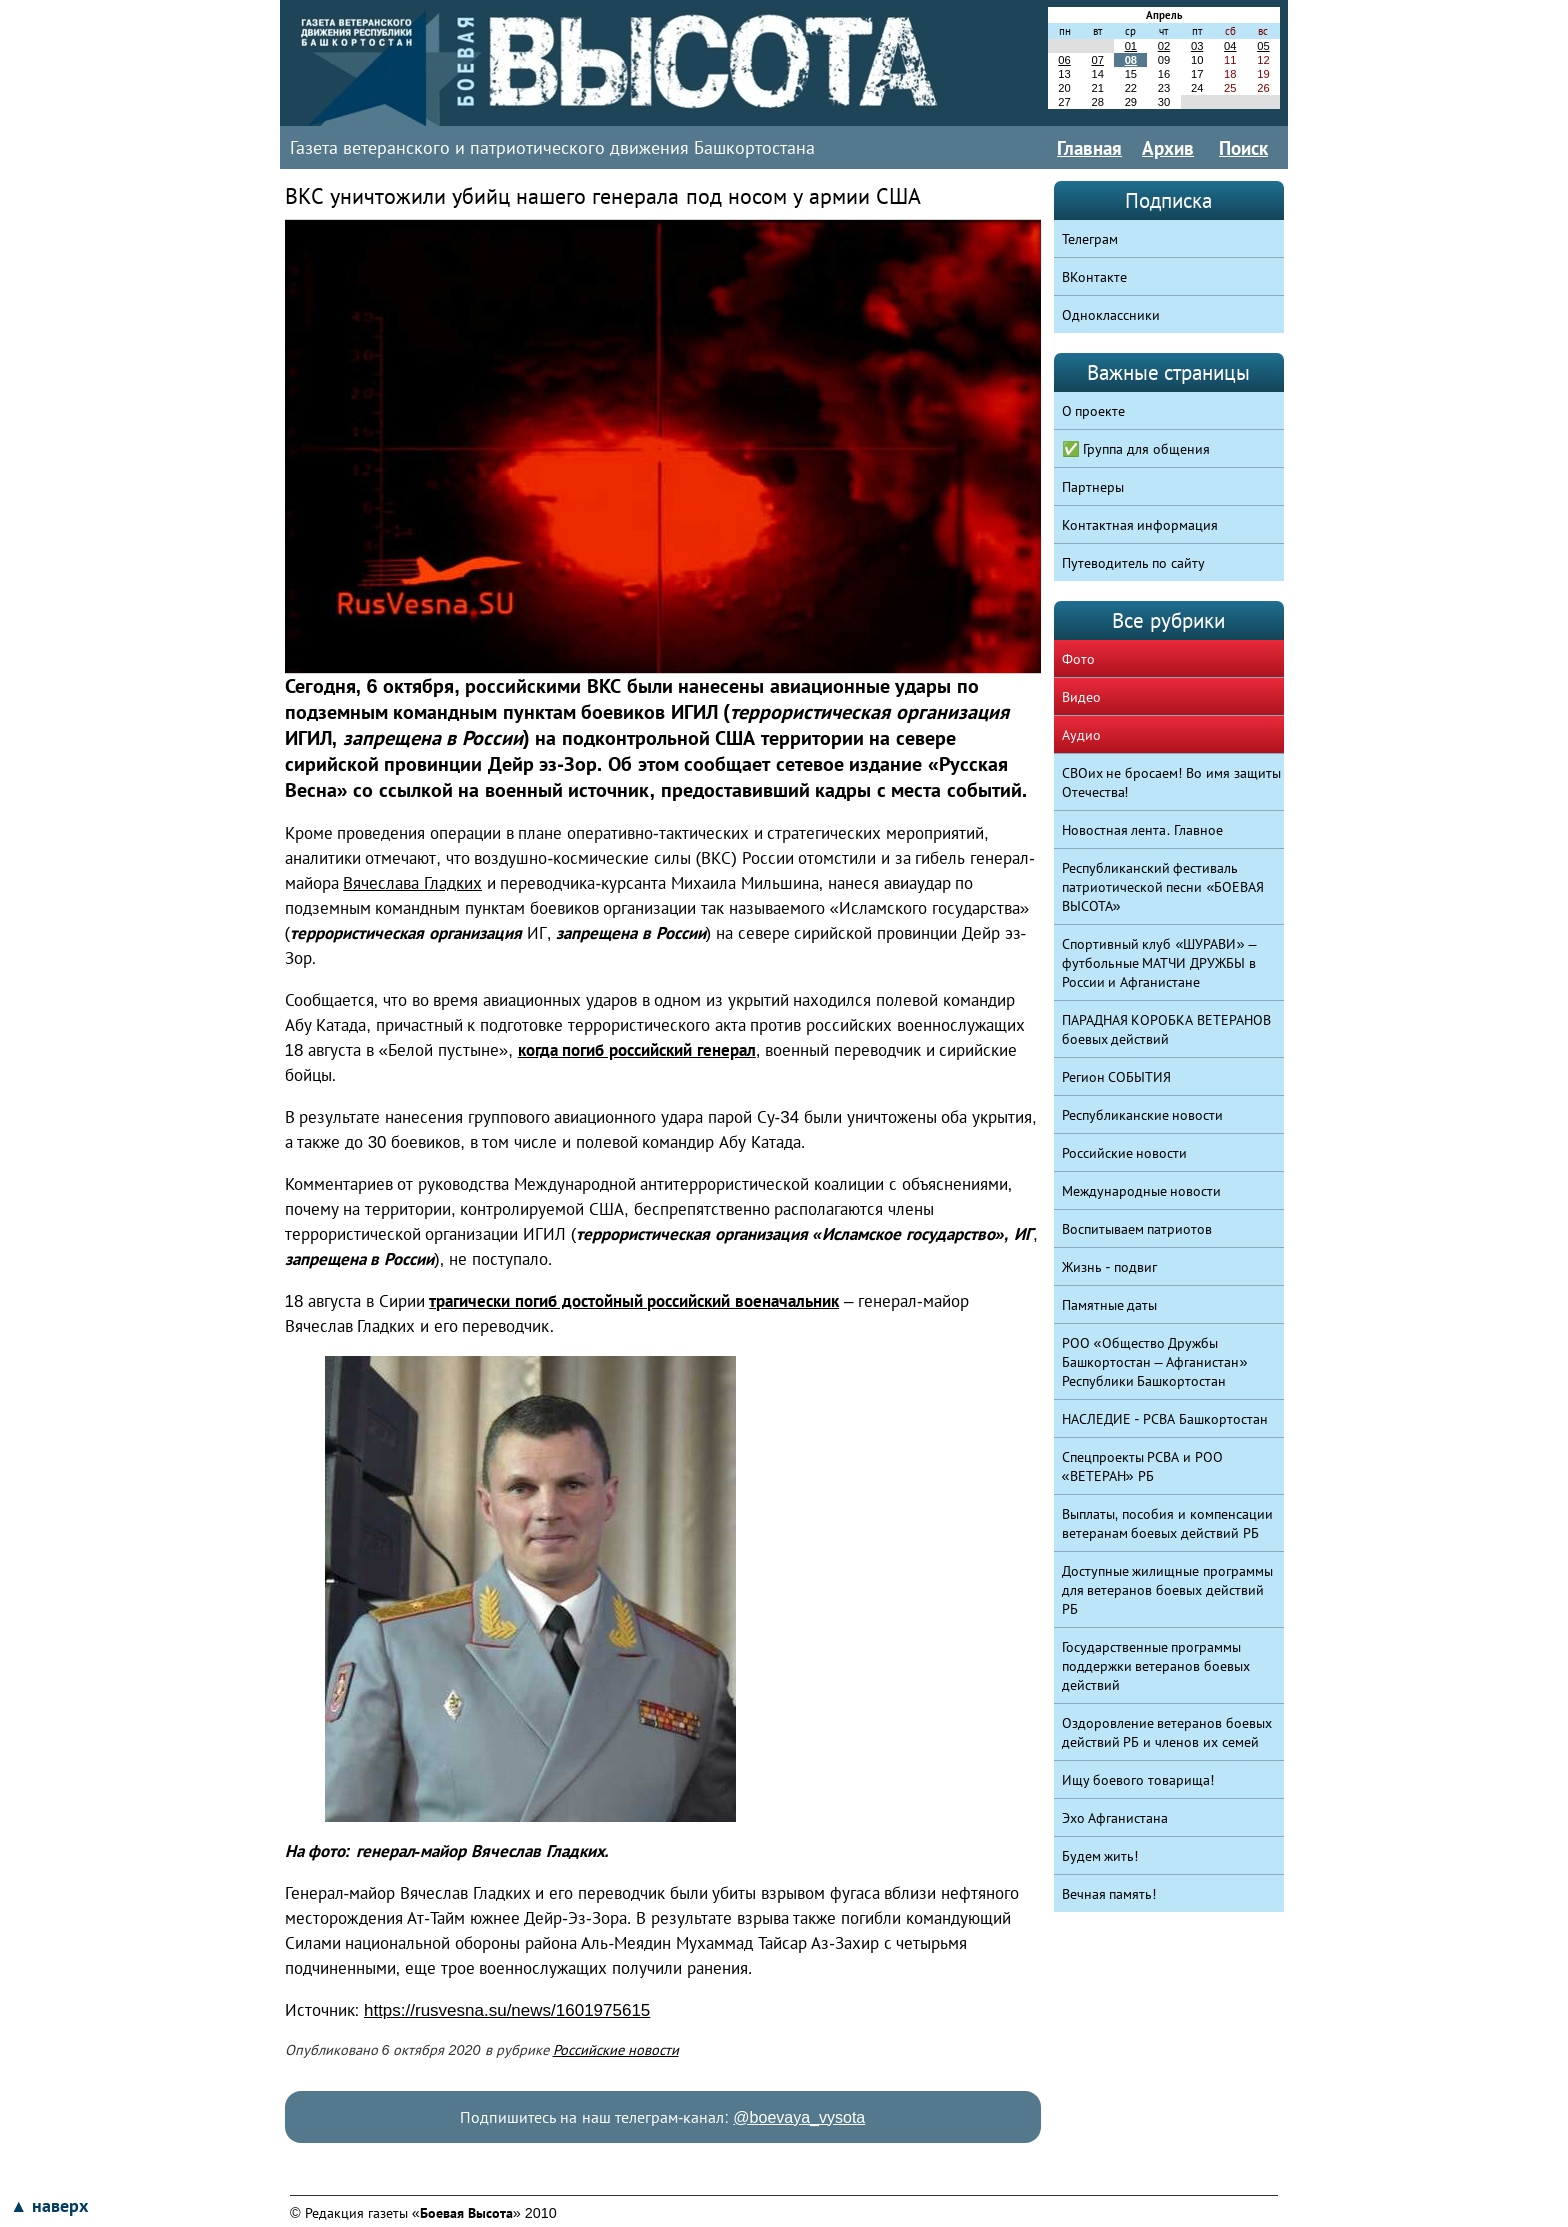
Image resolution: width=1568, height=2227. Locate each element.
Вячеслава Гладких (412, 883)
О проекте (1094, 411)
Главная (1089, 148)
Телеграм (1090, 239)
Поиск (1243, 148)
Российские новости (616, 2050)
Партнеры (1093, 487)
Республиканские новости (1143, 1115)
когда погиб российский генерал (637, 1050)
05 (1263, 46)
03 (1197, 46)
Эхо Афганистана (1115, 1818)
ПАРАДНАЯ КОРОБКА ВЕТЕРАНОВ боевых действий (1167, 1029)
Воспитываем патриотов (1137, 1229)
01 (1131, 46)
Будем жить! (1100, 1856)
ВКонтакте (1094, 277)
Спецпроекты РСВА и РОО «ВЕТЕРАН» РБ (1143, 1466)
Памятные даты (1110, 1305)
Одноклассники (1111, 315)
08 (1131, 60)
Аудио (1081, 735)
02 (1164, 46)
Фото (1078, 659)
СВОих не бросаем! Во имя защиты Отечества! (1172, 782)
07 (1097, 60)
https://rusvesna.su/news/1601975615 (507, 2010)
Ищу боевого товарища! (1138, 1780)
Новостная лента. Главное (1143, 830)
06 (1064, 60)
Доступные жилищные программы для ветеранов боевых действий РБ (1168, 1590)
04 (1230, 46)
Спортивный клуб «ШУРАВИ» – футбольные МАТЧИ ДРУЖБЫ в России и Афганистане (1159, 963)
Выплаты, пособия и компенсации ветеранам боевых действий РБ (1168, 1523)
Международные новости (1142, 1191)
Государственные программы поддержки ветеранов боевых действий (1156, 1666)
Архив (1168, 148)
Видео (1081, 697)
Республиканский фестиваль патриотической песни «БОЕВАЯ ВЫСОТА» (1163, 887)
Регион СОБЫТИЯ (1117, 1077)
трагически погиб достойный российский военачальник (634, 1301)
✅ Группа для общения (1136, 449)
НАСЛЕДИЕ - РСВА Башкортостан (1165, 1419)
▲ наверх (49, 2206)
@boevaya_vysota (799, 2117)
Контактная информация (1140, 525)
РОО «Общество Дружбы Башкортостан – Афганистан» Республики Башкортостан (1155, 1362)
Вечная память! (1109, 1894)
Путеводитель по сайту (1134, 563)
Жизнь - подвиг (1110, 1267)
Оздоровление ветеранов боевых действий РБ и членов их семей (1167, 1732)
